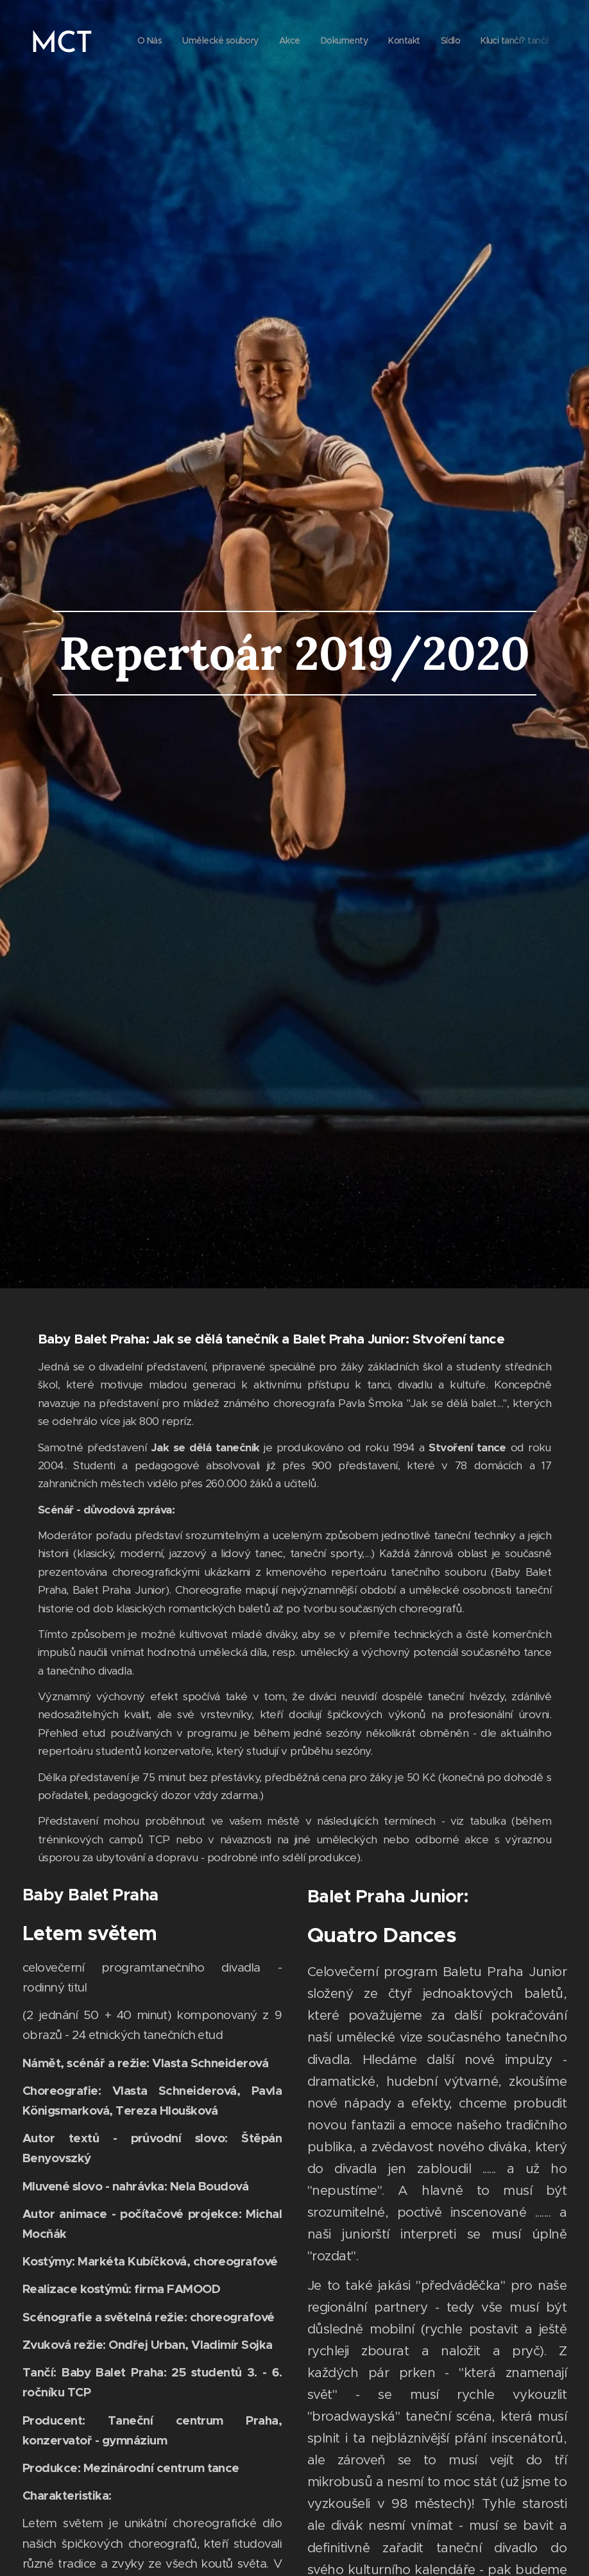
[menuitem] (411, 42)
